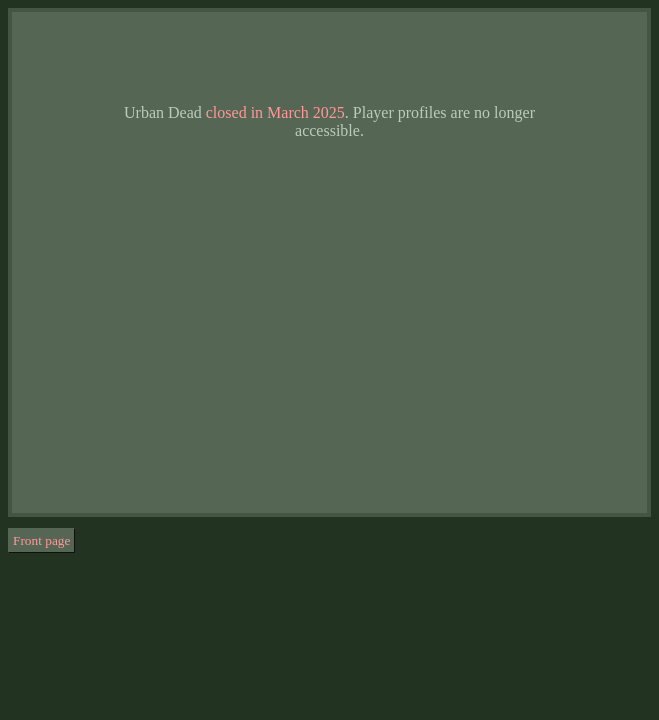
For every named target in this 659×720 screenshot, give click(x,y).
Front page (41, 540)
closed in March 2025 (275, 112)
